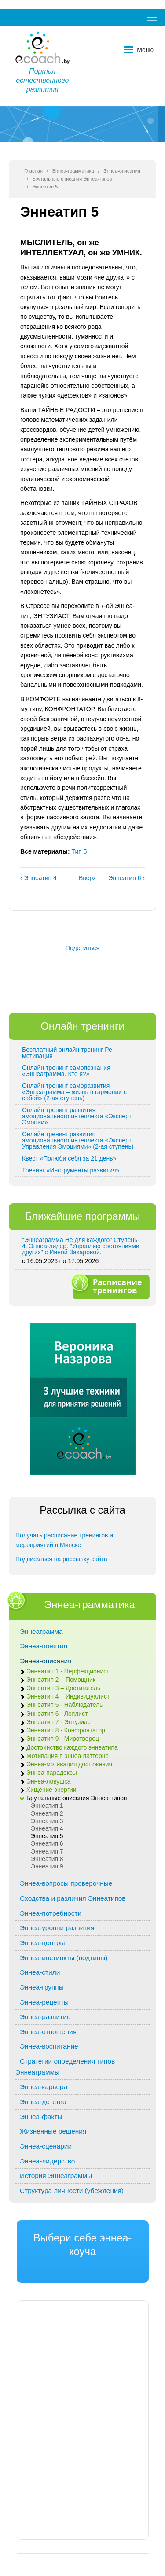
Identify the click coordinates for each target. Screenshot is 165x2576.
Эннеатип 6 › (126, 877)
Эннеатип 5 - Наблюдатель (64, 1705)
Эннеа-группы (42, 1987)
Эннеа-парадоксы (51, 1772)
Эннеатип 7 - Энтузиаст (59, 1722)
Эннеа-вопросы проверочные (66, 1883)
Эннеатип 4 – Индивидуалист (68, 1696)
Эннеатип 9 (47, 1866)
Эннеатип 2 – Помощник (60, 1680)
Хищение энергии (51, 1790)
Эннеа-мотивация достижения (69, 1764)
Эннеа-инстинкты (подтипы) (63, 1957)
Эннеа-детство (43, 2101)
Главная (33, 170)
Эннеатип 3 (47, 1821)
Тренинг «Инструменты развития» (70, 1170)
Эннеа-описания (121, 170)
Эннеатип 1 (47, 1805)
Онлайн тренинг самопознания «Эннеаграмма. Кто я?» (66, 1070)
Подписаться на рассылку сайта (61, 1559)
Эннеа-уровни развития (57, 1927)
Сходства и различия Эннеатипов (73, 1898)
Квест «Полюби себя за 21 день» (69, 1158)
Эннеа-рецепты (44, 2002)
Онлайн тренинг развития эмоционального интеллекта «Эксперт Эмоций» (77, 1116)
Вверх (81, 877)
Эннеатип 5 (47, 1836)
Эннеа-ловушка (48, 1781)
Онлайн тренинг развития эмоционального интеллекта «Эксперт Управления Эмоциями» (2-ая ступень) (77, 1140)
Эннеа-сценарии (46, 2146)
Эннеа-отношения (48, 2031)
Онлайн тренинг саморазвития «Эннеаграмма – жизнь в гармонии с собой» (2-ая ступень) (74, 1092)
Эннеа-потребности (50, 1913)
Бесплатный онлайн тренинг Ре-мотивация (68, 1052)
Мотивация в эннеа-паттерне (67, 1756)
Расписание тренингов (110, 1286)
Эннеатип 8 (47, 1859)
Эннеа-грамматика (73, 170)
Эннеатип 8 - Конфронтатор (65, 1730)
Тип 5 (79, 851)
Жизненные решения (53, 2131)
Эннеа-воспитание (49, 2046)
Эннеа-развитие (45, 2016)
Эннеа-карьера (43, 2086)
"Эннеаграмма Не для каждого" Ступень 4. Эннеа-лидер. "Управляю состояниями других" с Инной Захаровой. (80, 1246)
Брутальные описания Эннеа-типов (72, 178)
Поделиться (82, 947)
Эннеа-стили (40, 1972)
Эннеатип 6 (47, 1843)
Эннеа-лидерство (47, 2161)
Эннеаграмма (41, 1631)
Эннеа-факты (41, 2116)
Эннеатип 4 (47, 1828)
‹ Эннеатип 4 (38, 877)
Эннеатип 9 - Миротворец (62, 1739)
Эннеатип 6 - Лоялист (57, 1713)
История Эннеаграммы (56, 2175)
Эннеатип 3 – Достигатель (63, 1688)
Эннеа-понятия (43, 1646)
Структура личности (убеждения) (72, 2190)
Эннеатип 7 (47, 1851)
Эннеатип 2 (47, 1813)
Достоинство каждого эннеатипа (72, 1747)
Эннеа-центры (42, 1942)
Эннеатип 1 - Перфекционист (67, 1671)
